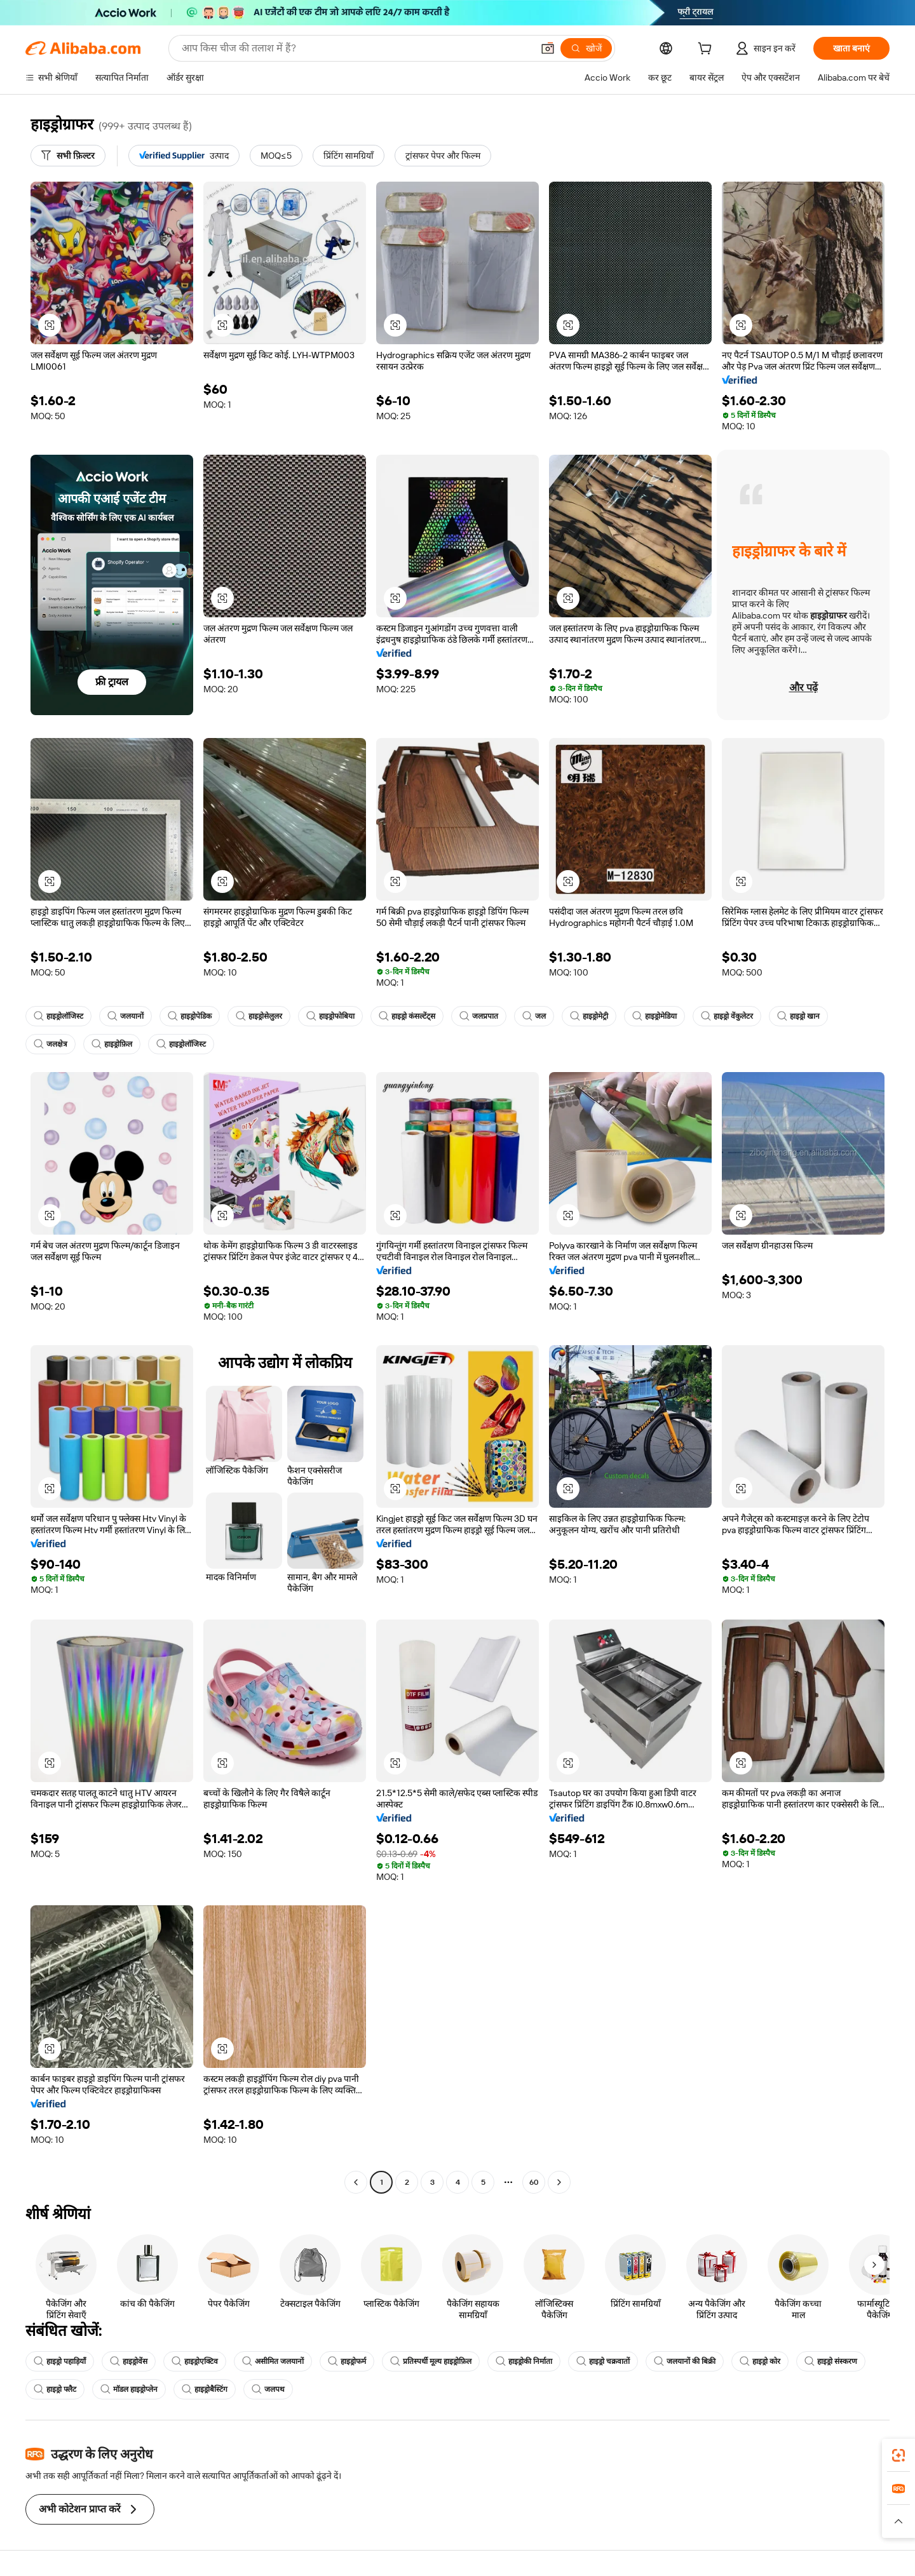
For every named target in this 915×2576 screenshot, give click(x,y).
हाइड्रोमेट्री (589, 1016)
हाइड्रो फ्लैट (55, 2389)
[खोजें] (586, 48)
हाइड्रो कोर (760, 2361)
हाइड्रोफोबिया (330, 1016)
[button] (547, 48)
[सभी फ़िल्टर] (67, 155)
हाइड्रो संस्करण (830, 2361)
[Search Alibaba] (356, 48)
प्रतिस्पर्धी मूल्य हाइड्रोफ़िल (430, 2361)
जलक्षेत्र (50, 1044)
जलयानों (125, 1016)
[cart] (707, 50)
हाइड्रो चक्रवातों (603, 2361)
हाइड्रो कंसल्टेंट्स (407, 1016)
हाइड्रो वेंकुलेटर (727, 1016)
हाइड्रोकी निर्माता (524, 2361)
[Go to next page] (559, 2182)
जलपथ (268, 2389)
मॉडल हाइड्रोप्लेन (129, 2389)
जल (534, 1016)
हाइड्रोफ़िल (112, 1044)
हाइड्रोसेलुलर (259, 1016)
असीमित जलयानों (273, 2361)
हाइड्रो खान (798, 1016)
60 (534, 2182)
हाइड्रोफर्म (347, 2361)
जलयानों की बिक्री (684, 2361)
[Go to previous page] (355, 2182)
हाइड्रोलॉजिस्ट (58, 1016)
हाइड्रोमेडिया (654, 1016)
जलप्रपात (478, 1016)
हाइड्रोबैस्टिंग (204, 2389)
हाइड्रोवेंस (128, 2361)
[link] (898, 2455)
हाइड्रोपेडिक (190, 1016)
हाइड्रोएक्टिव (195, 2361)
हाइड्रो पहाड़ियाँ (60, 2361)
